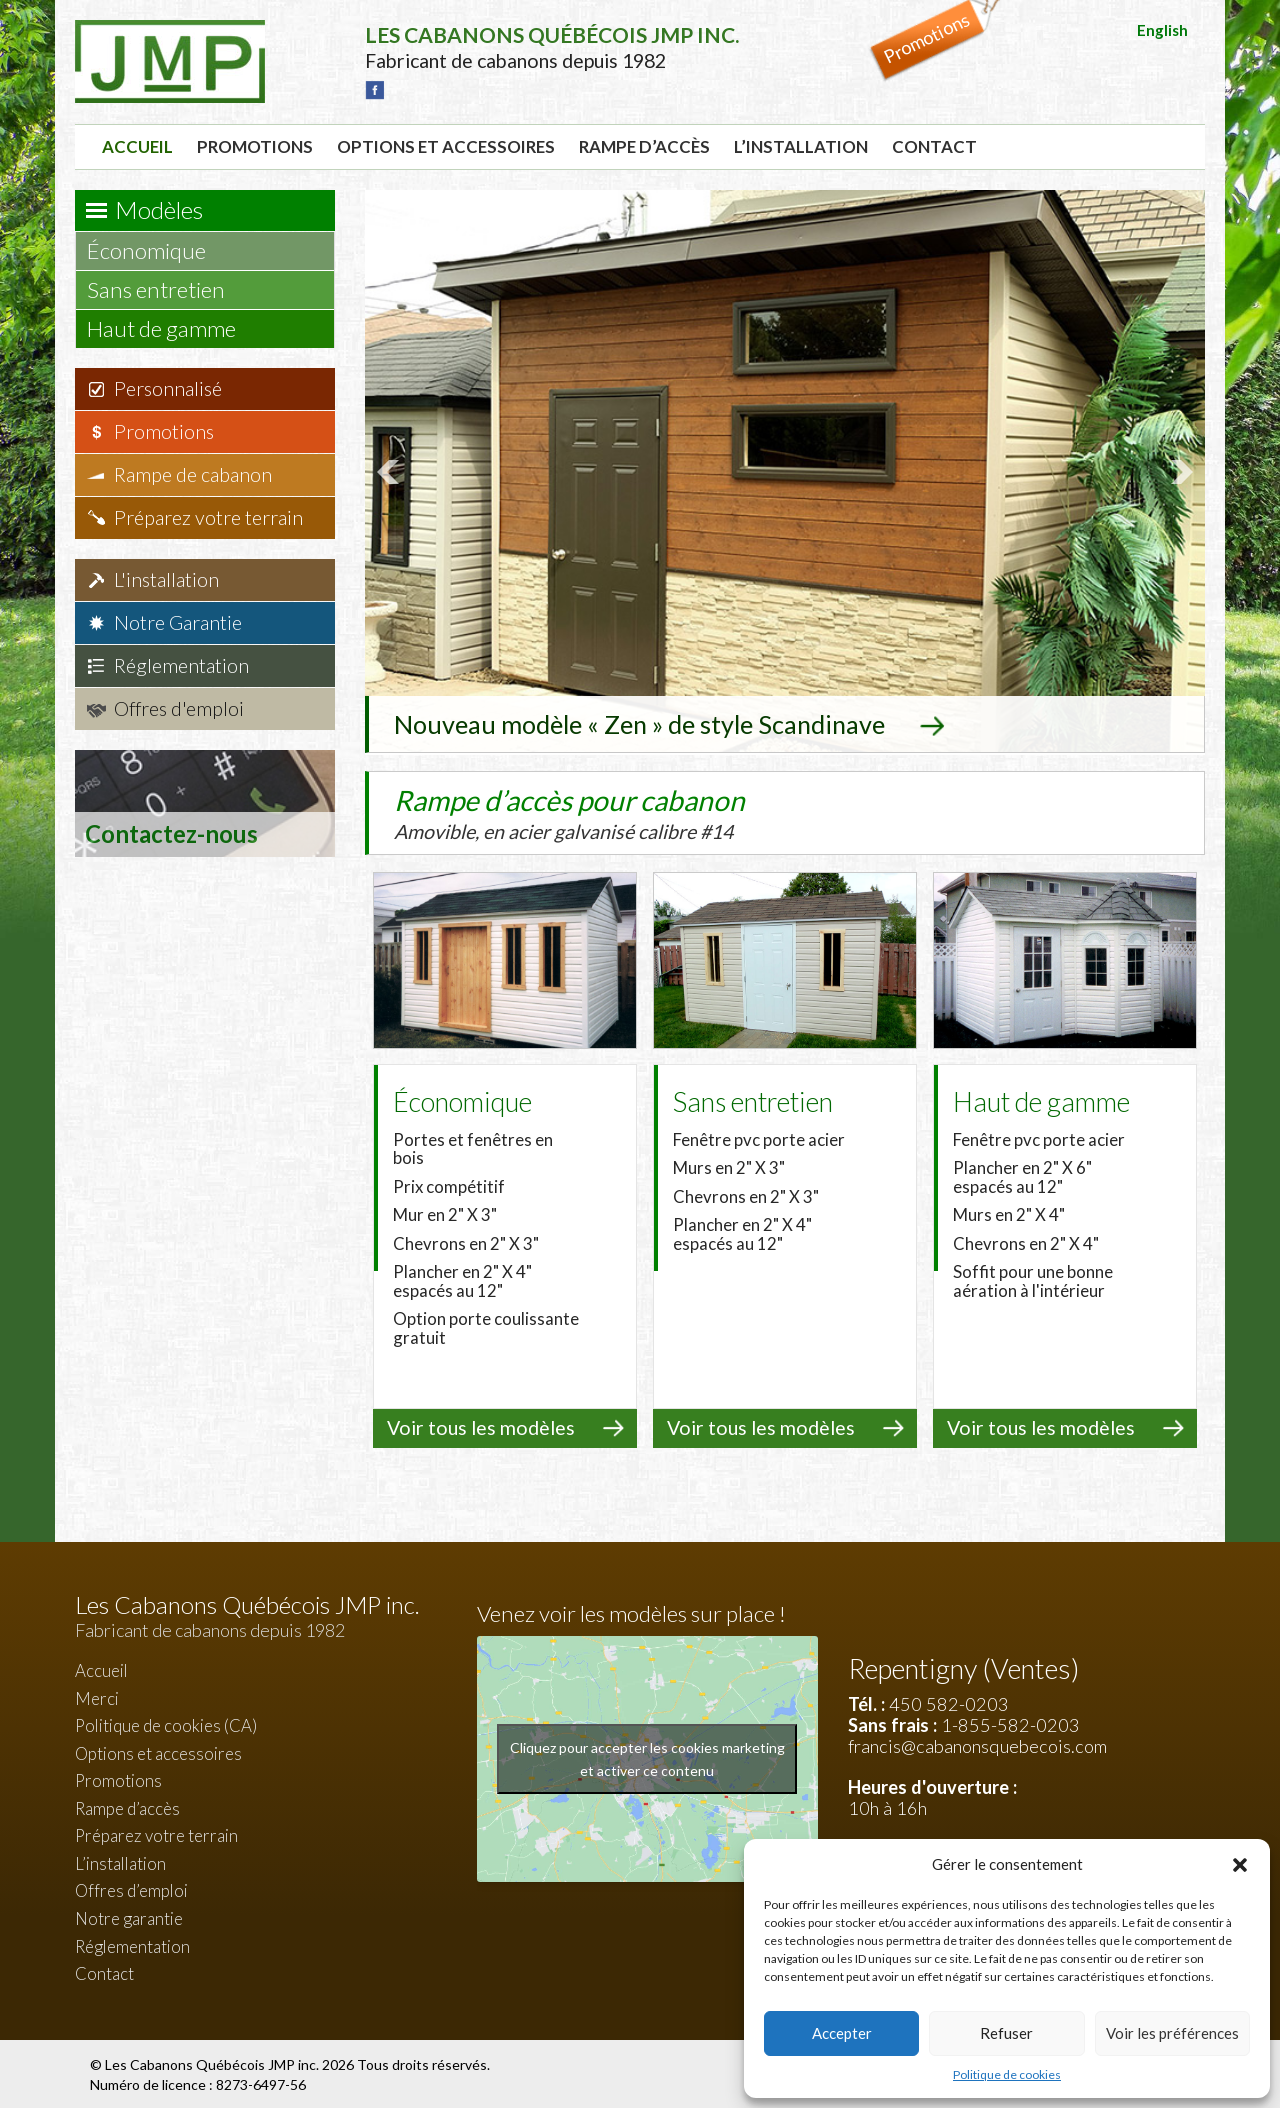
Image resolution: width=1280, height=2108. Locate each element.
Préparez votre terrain (208, 517)
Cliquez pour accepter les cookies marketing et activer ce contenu (647, 1757)
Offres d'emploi (179, 708)
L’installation (801, 146)
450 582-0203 (949, 1702)
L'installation (166, 579)
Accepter (842, 2033)
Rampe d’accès (644, 146)
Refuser (1006, 2033)
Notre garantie (129, 1916)
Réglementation (181, 665)
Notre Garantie (178, 622)
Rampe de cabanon (193, 474)
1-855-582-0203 (1010, 1723)
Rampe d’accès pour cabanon (610, 811)
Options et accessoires (446, 146)
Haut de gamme (171, 328)
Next (1179, 471)
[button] (1240, 1865)
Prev (391, 471)
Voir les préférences (1172, 2033)
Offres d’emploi (131, 1888)
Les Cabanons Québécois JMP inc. (213, 2062)
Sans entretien (165, 289)
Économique (156, 250)
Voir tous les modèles (481, 1425)
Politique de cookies (1007, 2074)
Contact (934, 146)
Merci (97, 1696)
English (1162, 30)
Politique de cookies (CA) (166, 1723)
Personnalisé (168, 388)
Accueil (137, 146)
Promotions (255, 146)
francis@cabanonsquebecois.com (977, 1743)
